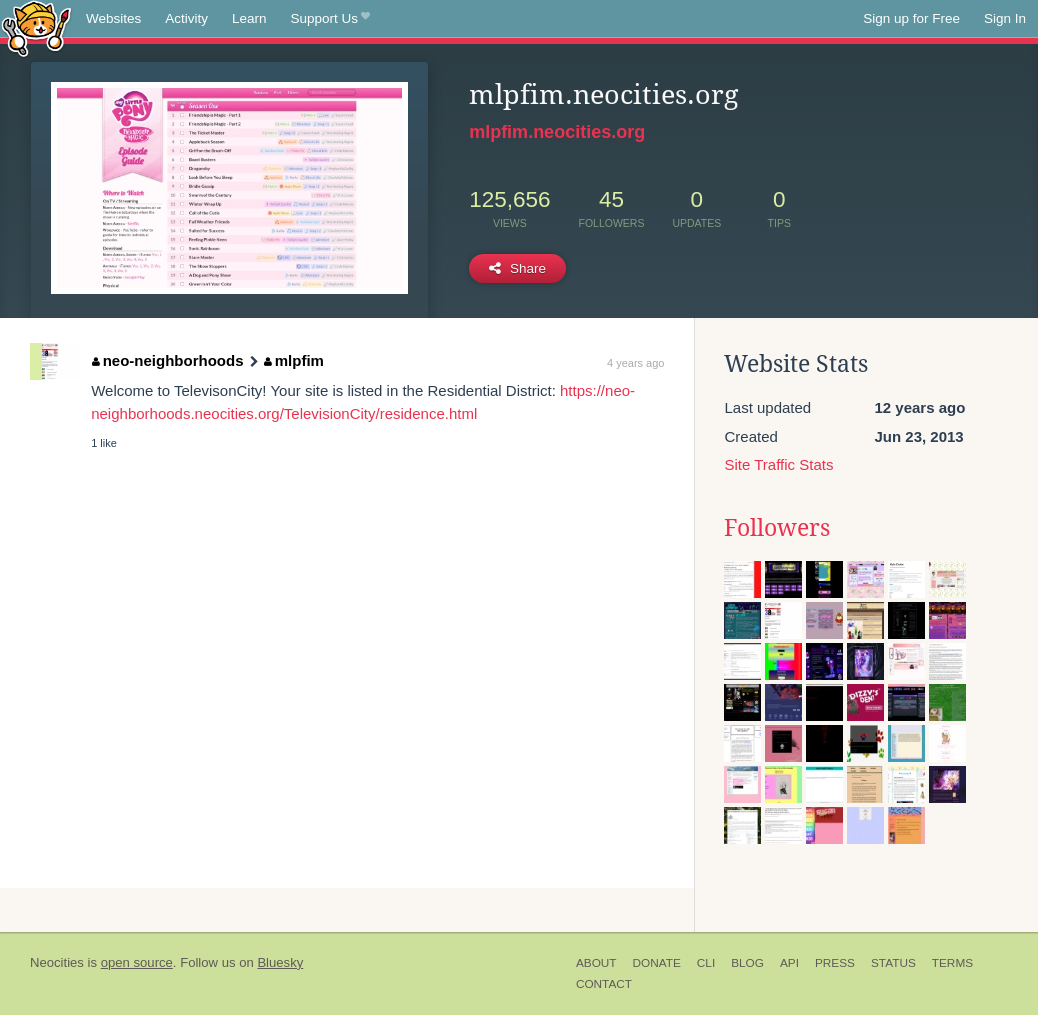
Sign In (1005, 18)
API (789, 963)
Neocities (57, 962)
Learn (249, 18)
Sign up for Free (911, 18)
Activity (186, 18)
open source (137, 962)
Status (893, 963)
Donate (657, 963)
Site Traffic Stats (778, 464)
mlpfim (294, 360)
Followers (777, 528)
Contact (604, 984)
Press (835, 963)
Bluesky (280, 962)
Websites (113, 18)
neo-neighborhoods (167, 360)
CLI (706, 963)
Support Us (330, 19)
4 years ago (635, 363)
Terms (952, 963)
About (596, 963)
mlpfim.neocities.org (557, 132)
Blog (747, 963)
